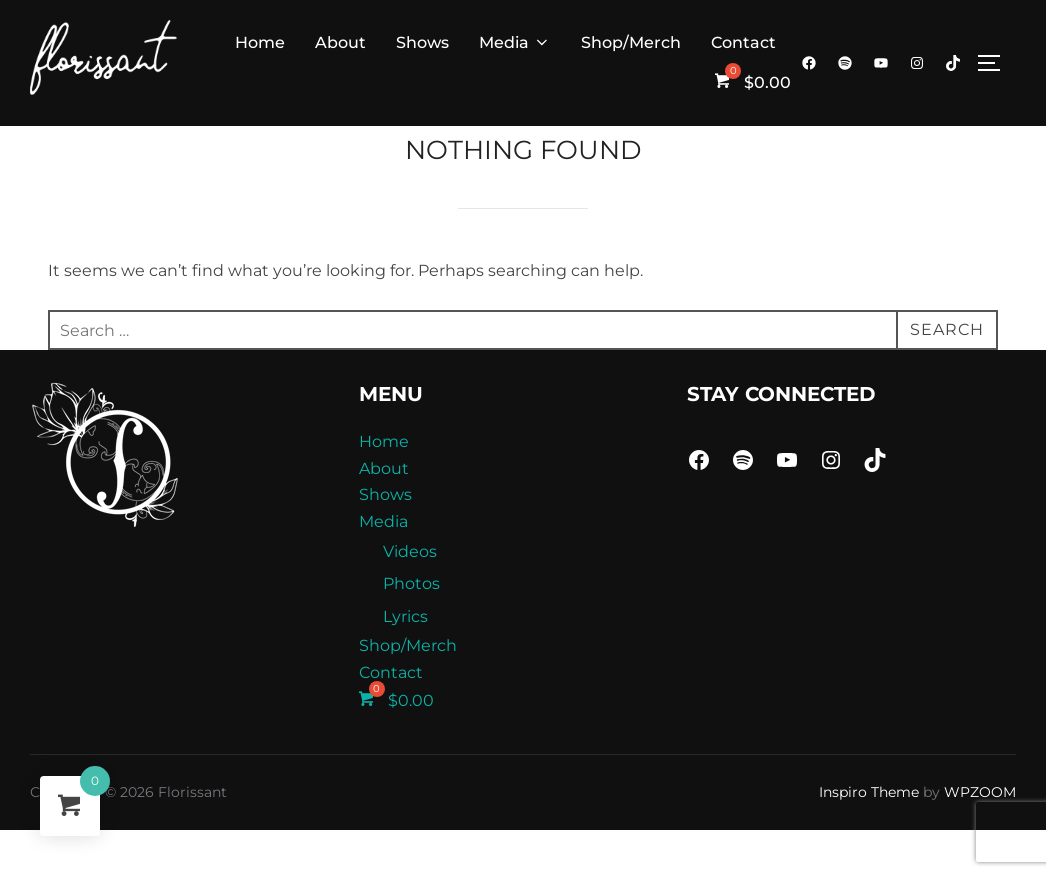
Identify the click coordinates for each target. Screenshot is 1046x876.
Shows (422, 42)
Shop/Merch (631, 42)
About (340, 42)
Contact (743, 42)
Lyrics (405, 662)
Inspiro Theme (869, 838)
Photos (411, 629)
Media (515, 42)
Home (260, 42)
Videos (410, 596)
